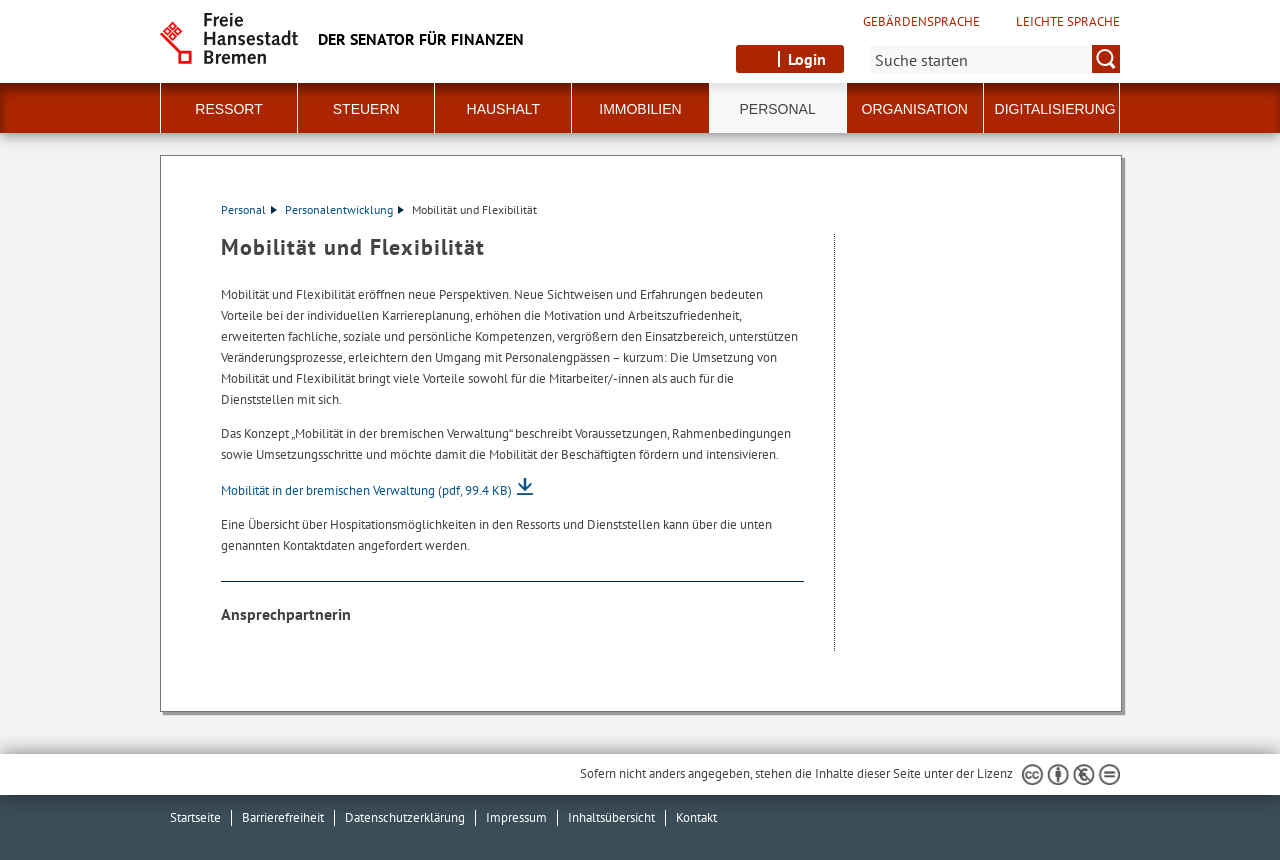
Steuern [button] (366, 109)
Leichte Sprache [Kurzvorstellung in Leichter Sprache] (1068, 22)
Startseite (195, 817)
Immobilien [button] (640, 109)
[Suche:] (995, 59)
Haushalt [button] (504, 109)
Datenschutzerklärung (405, 817)
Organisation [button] (915, 109)
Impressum (516, 817)
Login (807, 59)
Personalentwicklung (344, 209)
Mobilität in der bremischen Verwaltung (366, 490)
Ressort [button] (228, 109)
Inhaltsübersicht (611, 817)
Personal (249, 209)
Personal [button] (778, 109)
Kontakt (696, 817)
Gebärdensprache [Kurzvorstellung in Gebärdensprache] (921, 22)
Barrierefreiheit (283, 817)
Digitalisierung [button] (1055, 109)
